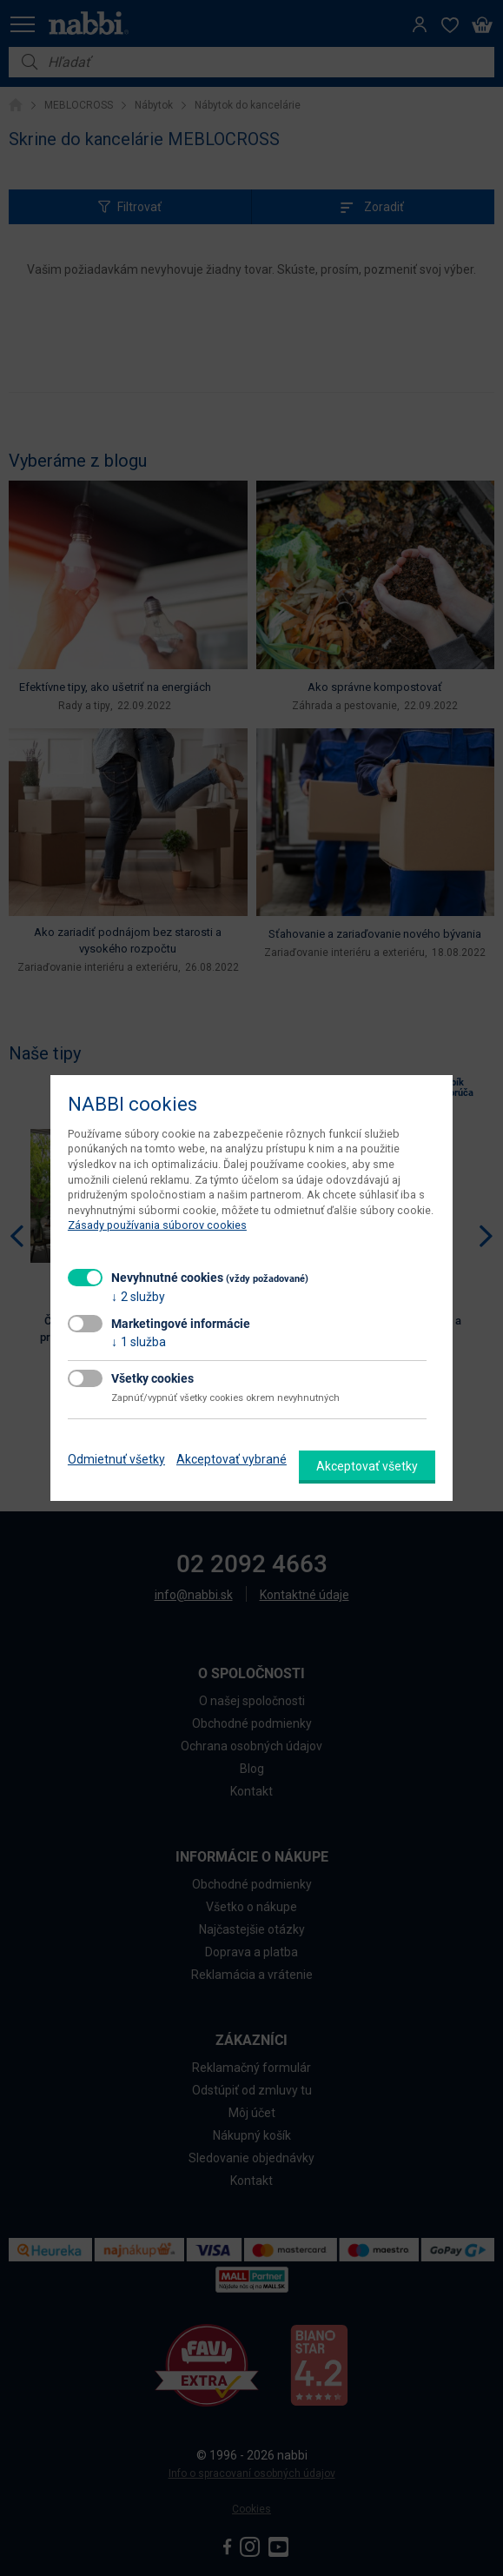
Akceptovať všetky (367, 1466)
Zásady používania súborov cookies (157, 1225)
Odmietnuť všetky (116, 1459)
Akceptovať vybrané (231, 1459)
